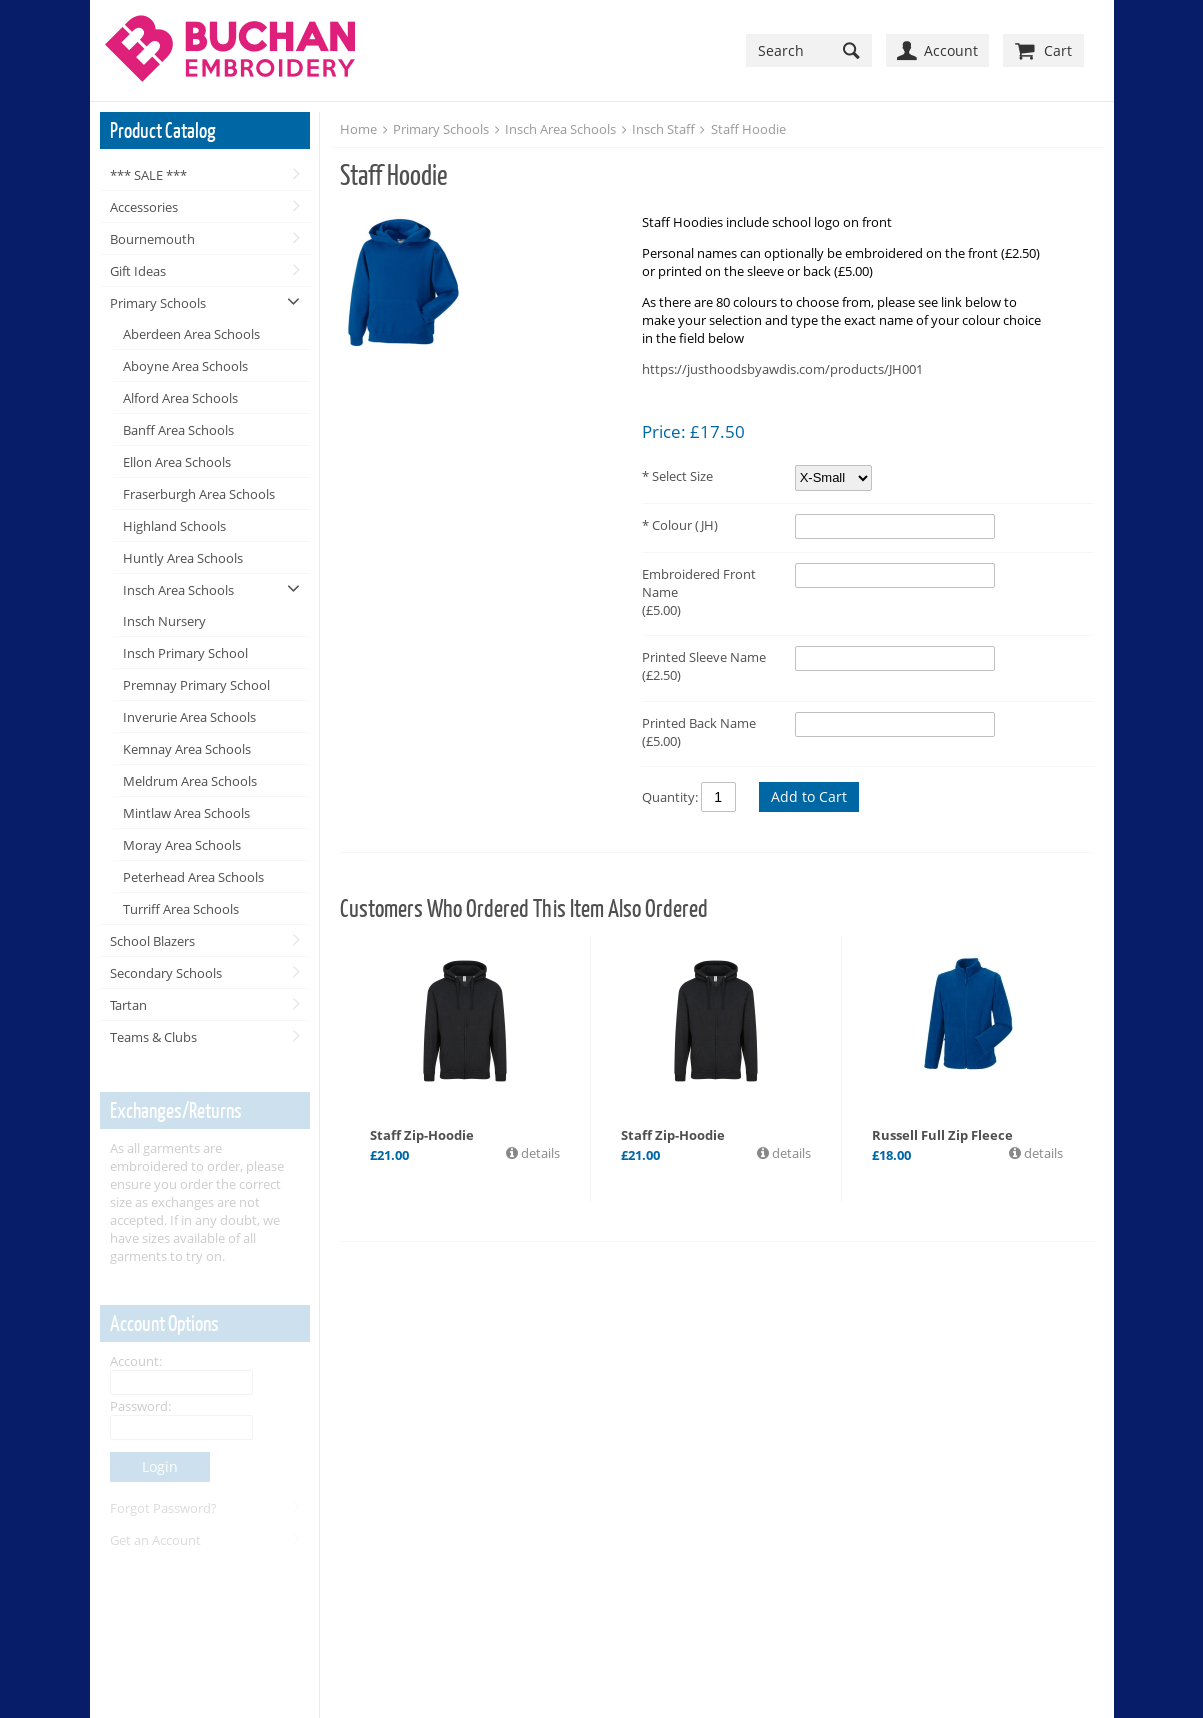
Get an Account (155, 1540)
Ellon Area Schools (177, 462)
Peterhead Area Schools (193, 877)
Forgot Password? (163, 1508)
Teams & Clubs (153, 1037)
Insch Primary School (185, 653)
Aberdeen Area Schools (191, 334)
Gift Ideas (138, 271)
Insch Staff (663, 129)
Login (160, 1466)
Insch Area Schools (178, 590)
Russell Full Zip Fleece (942, 1135)
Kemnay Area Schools (187, 749)
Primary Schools (158, 303)
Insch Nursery (164, 621)
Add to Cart (809, 796)
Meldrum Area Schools (190, 781)
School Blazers (152, 941)
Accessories (144, 207)
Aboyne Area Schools (185, 366)
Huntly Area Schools (183, 558)
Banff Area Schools (178, 430)
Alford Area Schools (180, 398)
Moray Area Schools (182, 845)
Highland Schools (174, 526)
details (539, 1153)
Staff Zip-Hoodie (422, 1135)
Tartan (128, 1005)
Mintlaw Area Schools (186, 813)
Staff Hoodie (748, 129)
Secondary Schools (166, 973)
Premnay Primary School (196, 685)
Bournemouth (152, 239)
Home (358, 129)
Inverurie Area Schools (189, 717)
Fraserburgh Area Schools (199, 494)
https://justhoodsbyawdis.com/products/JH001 (782, 369)
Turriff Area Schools (181, 909)
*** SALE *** (148, 175)
